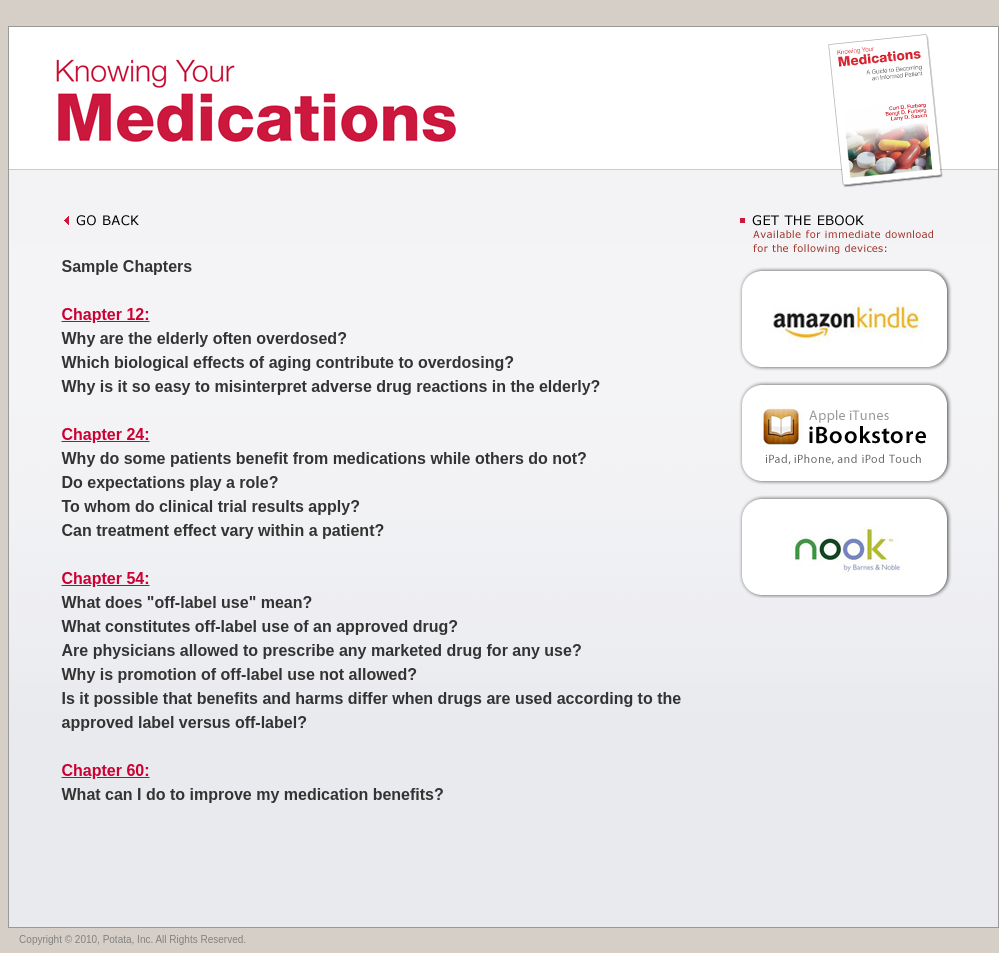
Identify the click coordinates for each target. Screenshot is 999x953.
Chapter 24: (106, 434)
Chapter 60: (106, 770)
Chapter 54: (106, 578)
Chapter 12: (106, 314)
